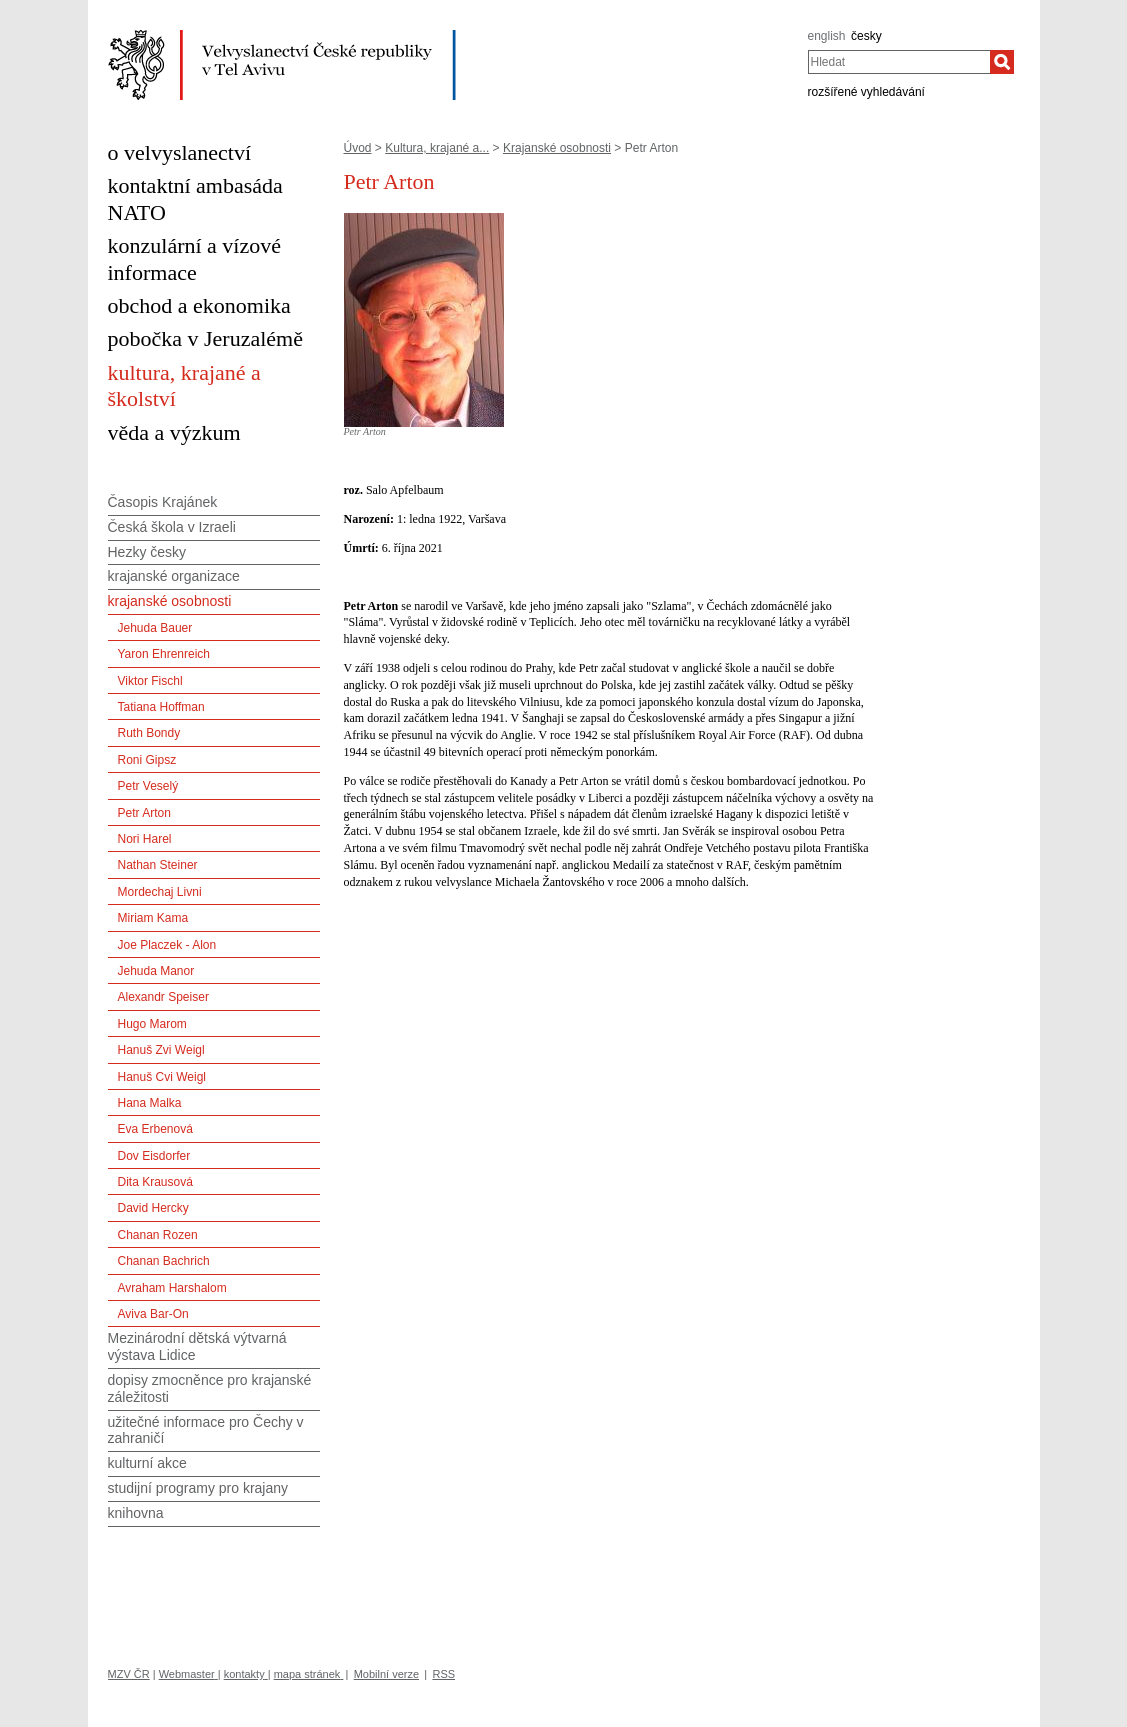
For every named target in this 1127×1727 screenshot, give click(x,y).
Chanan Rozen (158, 1235)
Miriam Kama (153, 918)
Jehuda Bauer (155, 628)
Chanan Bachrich (164, 1261)
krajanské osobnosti (170, 601)
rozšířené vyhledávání (866, 92)
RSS (443, 1674)
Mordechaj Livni (160, 892)
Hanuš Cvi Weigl (162, 1077)
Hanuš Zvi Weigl (161, 1050)
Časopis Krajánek (163, 502)
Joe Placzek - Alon (167, 945)
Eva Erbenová (155, 1129)
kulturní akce (147, 1463)
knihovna (136, 1513)
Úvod (358, 148)
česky (866, 36)
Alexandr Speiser (163, 997)
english (827, 36)
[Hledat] (1002, 62)
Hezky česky (147, 552)
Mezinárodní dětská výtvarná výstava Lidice (197, 1346)
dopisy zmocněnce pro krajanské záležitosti (210, 1388)
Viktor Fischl (150, 681)
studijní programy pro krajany (198, 1488)
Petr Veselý (148, 786)
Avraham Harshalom (172, 1288)
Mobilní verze (386, 1674)
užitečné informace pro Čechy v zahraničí (206, 1430)
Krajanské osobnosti (557, 148)
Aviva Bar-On (153, 1314)
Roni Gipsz (147, 760)
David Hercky (153, 1208)
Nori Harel (145, 839)
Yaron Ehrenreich (164, 654)
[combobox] (899, 62)
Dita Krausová (155, 1182)
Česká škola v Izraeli (172, 527)
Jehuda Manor (156, 971)
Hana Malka (150, 1103)
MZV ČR (129, 1674)
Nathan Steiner (158, 865)
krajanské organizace (174, 576)
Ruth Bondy (149, 733)
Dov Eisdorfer (154, 1156)
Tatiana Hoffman (161, 707)
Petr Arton (144, 813)
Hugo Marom (152, 1024)
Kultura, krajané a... (437, 148)
